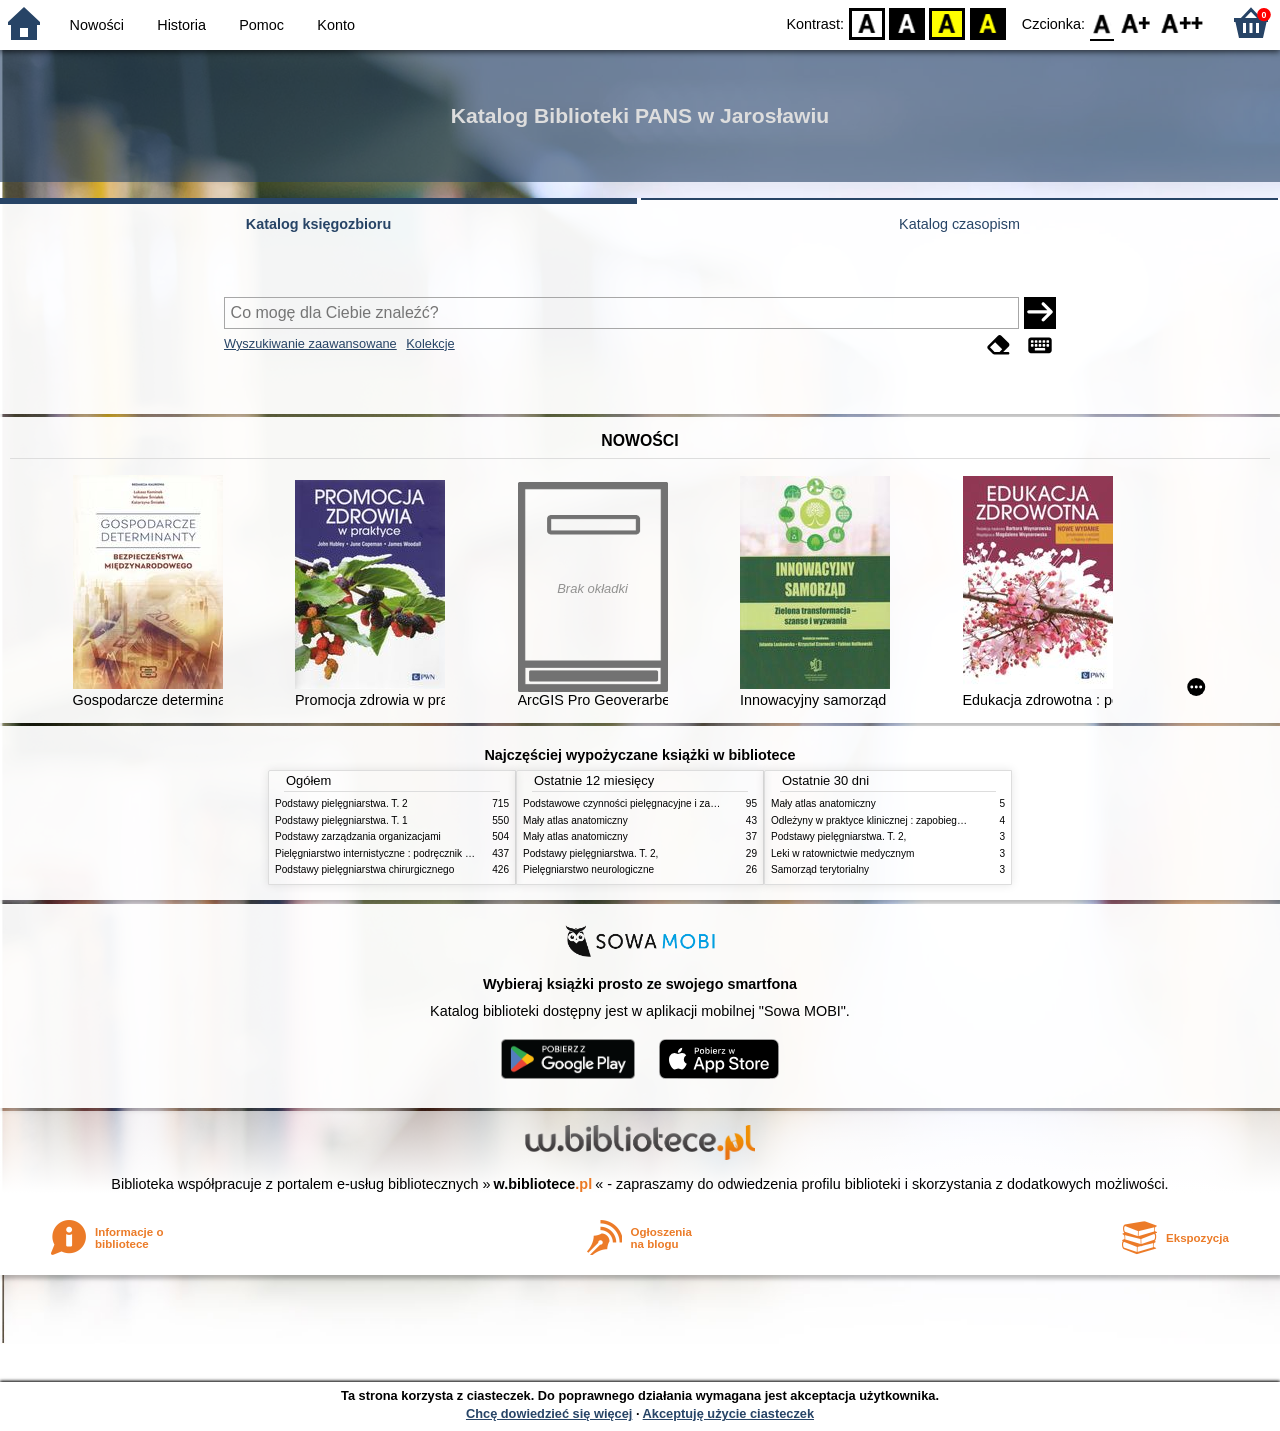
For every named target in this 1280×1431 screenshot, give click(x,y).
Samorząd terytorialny (820, 869)
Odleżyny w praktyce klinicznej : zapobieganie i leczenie (896, 820)
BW (907, 22)
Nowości (97, 25)
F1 (1136, 22)
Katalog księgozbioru (319, 224)
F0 (1101, 22)
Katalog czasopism (959, 224)
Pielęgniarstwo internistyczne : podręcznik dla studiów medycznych (424, 853)
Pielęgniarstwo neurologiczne (588, 869)
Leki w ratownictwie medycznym (842, 853)
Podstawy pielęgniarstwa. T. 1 (341, 820)
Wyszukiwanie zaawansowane (310, 343)
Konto (336, 25)
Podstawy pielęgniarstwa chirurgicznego (364, 869)
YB (947, 22)
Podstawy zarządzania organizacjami (358, 836)
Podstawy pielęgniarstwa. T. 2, (590, 853)
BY (987, 22)
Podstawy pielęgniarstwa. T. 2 (341, 803)
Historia (181, 25)
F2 (1182, 22)
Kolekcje (430, 343)
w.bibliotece (543, 1184)
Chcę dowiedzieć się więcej (549, 1413)
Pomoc (261, 25)
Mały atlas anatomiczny (575, 820)
